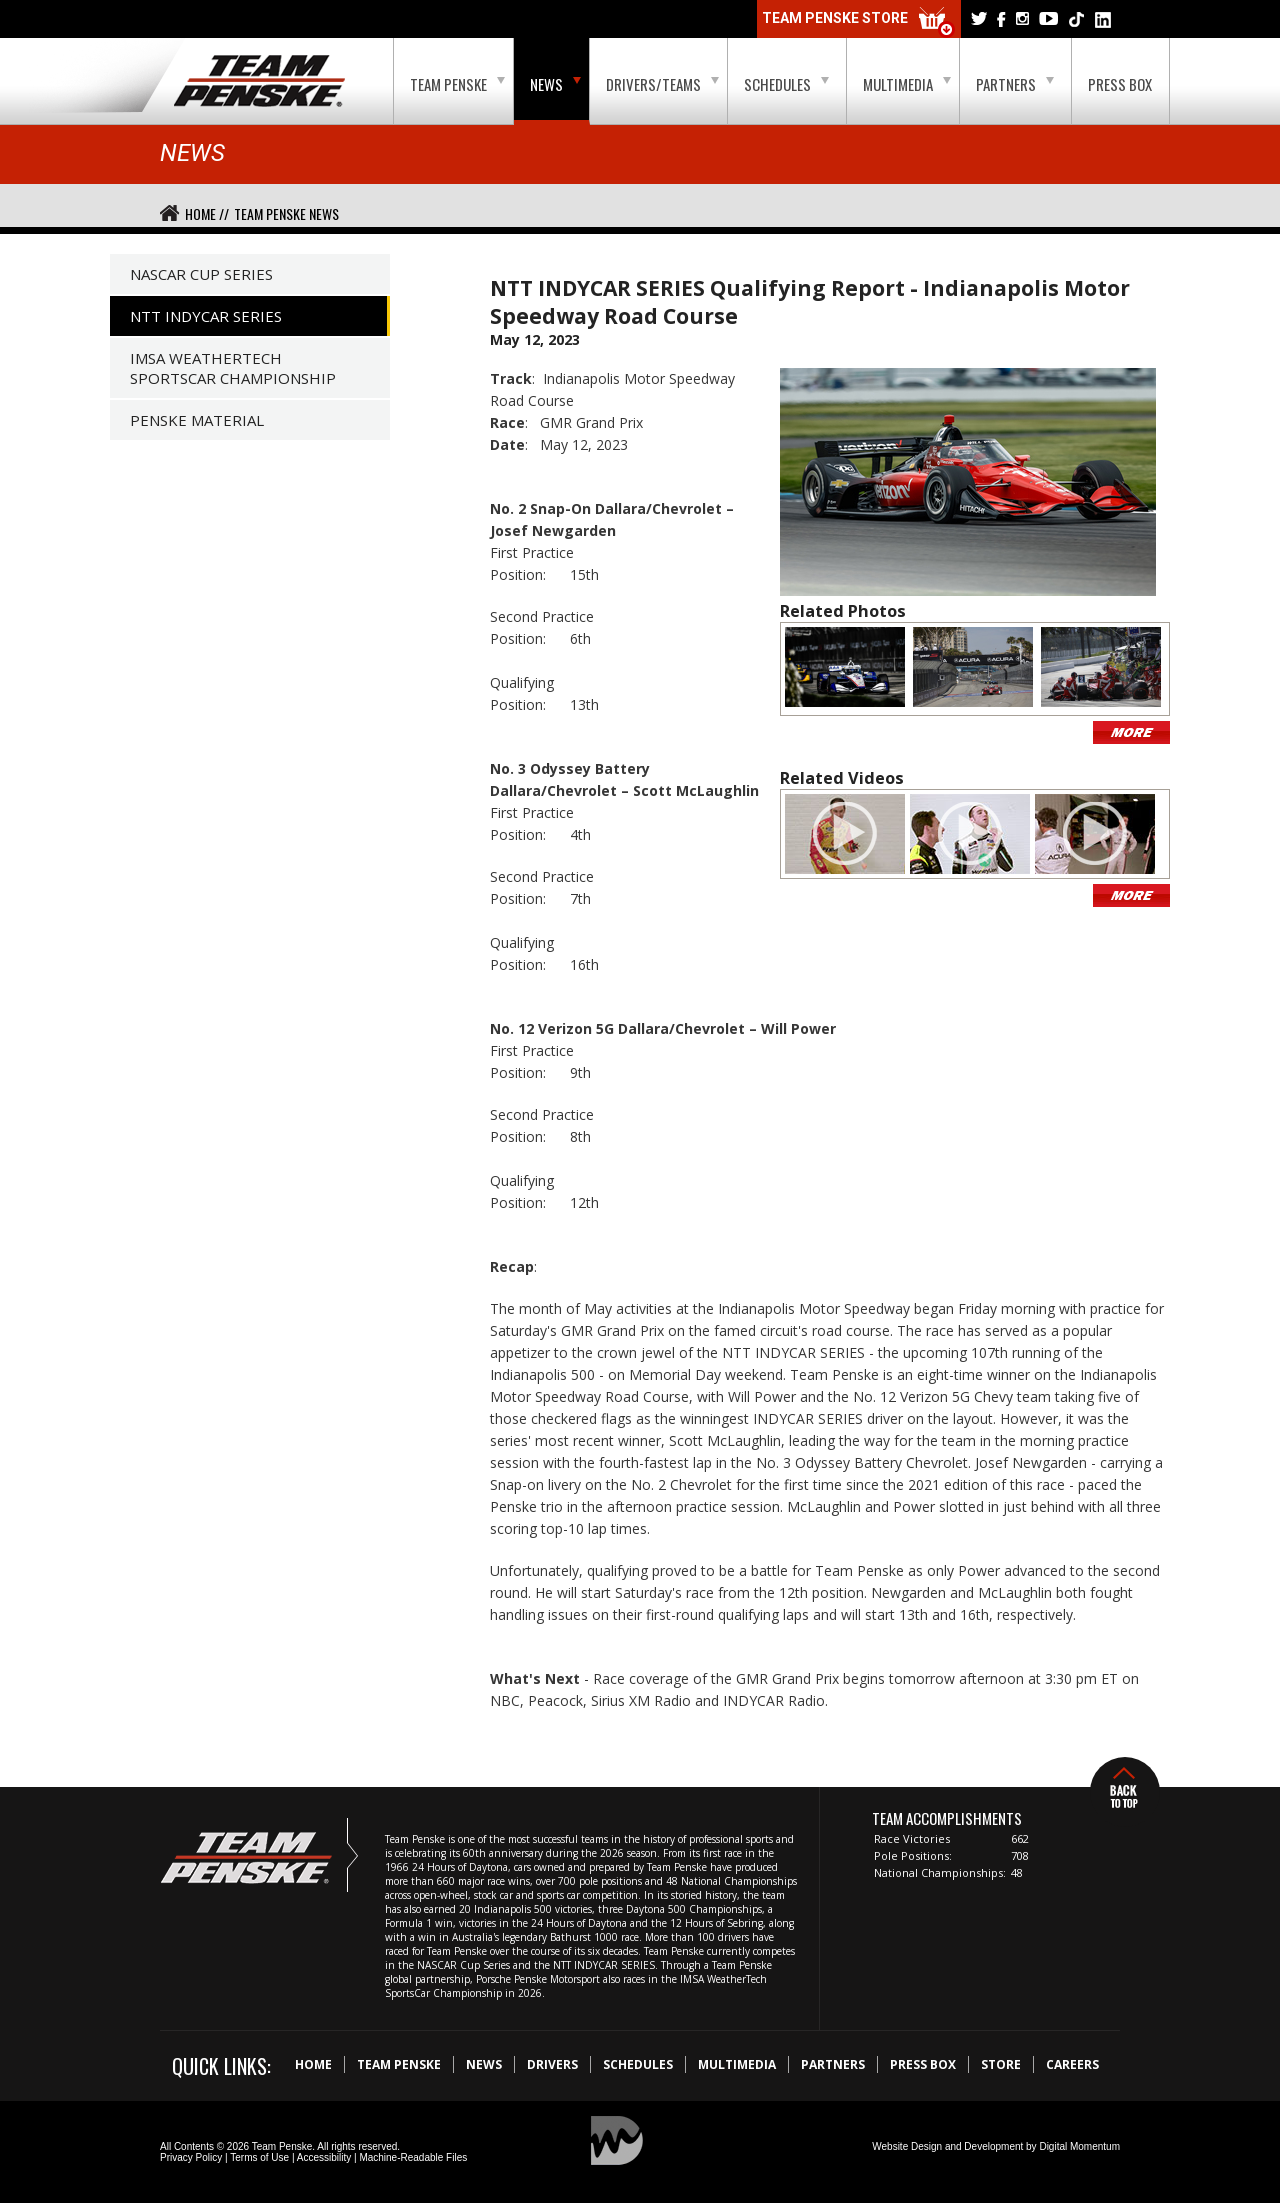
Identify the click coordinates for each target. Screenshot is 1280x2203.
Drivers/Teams (662, 84)
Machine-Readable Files (413, 2157)
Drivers (552, 2064)
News (555, 84)
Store (1001, 2064)
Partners (1015, 84)
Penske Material (197, 420)
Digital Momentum (1079, 2146)
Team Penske (457, 84)
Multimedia (907, 84)
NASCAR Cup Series (201, 274)
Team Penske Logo (259, 82)
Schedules (786, 84)
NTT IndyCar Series (206, 316)
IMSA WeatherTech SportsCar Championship (233, 368)
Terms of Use (259, 2157)
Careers (1072, 2064)
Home (313, 2064)
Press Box (1120, 84)
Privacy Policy (191, 2157)
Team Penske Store (859, 22)
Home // (207, 213)
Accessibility (324, 2157)
